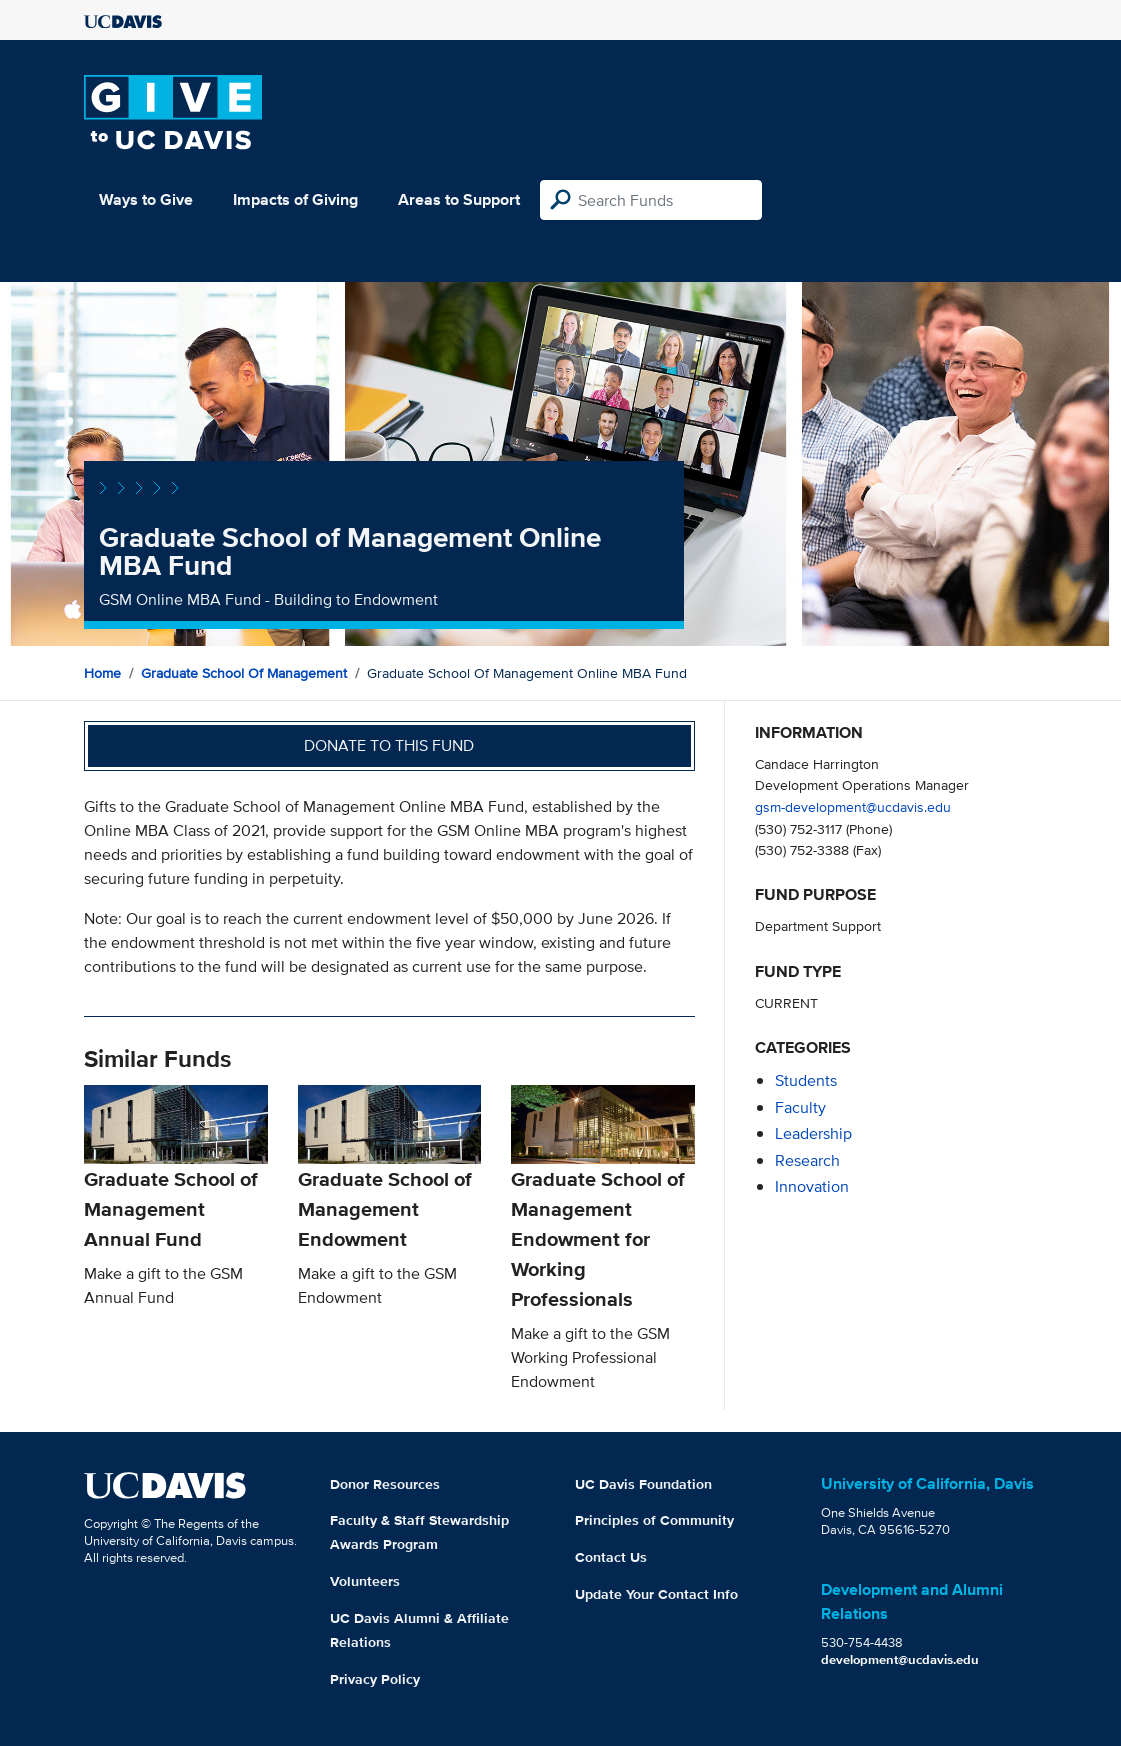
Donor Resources (385, 1484)
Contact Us (611, 1557)
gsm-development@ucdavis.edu (853, 806)
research (807, 1160)
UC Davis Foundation (643, 1484)
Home (102, 673)
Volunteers (365, 1581)
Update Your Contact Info (656, 1594)
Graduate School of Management (244, 673)
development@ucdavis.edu (900, 1659)
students (806, 1080)
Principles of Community (654, 1520)
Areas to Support (459, 199)
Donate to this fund (389, 745)
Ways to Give (146, 199)
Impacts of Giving (295, 199)
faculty (800, 1107)
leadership (813, 1133)
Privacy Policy (375, 1679)
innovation (812, 1186)
